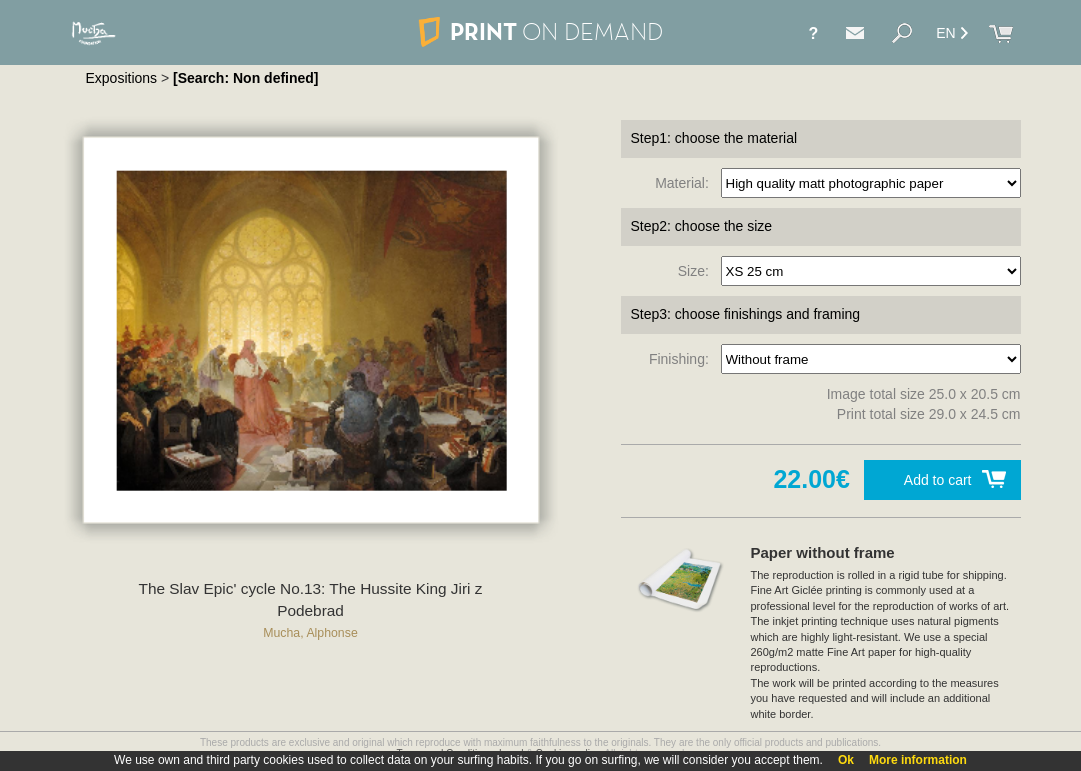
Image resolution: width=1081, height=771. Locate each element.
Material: (685, 183)
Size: (697, 271)
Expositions (122, 78)
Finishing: (683, 359)
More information (918, 760)
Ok (846, 760)
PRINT (540, 31)
